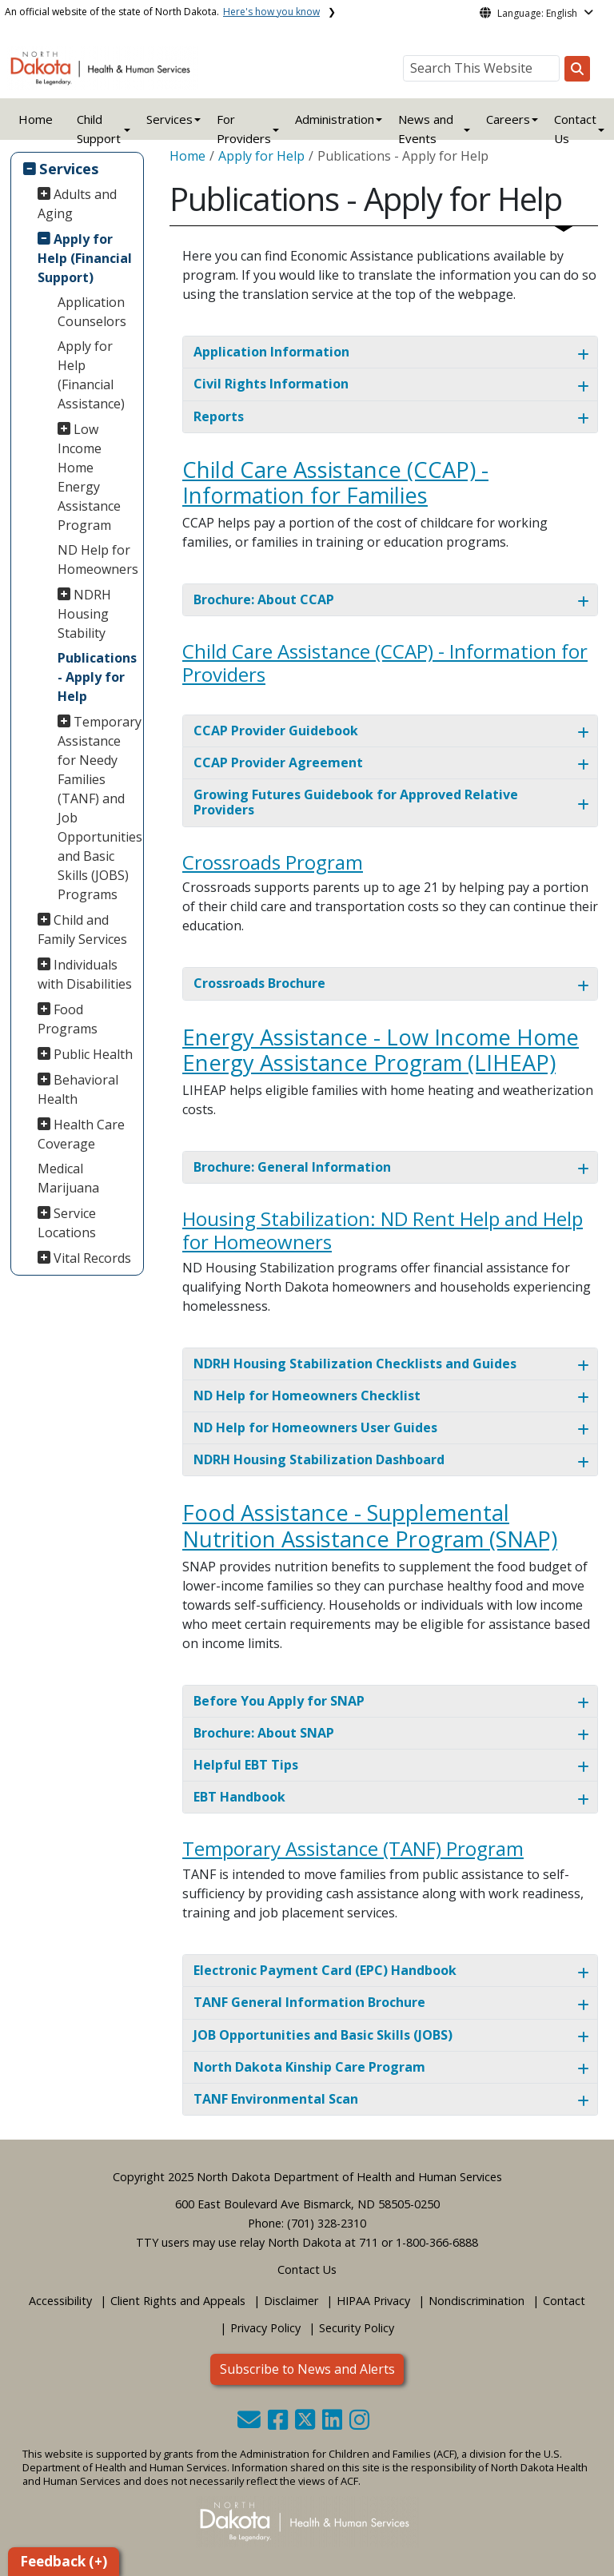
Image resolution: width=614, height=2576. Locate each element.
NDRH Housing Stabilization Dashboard (319, 1459)
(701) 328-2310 (326, 2223)
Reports (218, 416)
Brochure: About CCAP (263, 599)
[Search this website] (577, 69)
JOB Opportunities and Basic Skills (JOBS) (323, 2035)
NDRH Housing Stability (85, 614)
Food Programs (68, 1019)
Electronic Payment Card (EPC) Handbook (325, 1970)
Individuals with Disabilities (85, 974)
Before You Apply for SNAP (279, 1701)
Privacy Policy (265, 2327)
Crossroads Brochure (259, 983)
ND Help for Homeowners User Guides (315, 1427)
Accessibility (60, 2300)
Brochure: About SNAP (263, 1733)
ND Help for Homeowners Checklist (307, 1395)
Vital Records (92, 1258)
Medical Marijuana (68, 1178)
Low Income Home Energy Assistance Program (89, 477)
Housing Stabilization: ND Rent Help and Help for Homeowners (382, 1230)
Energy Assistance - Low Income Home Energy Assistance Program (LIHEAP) (380, 1050)
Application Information (271, 351)
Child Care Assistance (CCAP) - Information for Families (335, 483)
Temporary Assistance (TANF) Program (353, 1848)
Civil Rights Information (271, 383)
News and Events (425, 128)
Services (69, 168)
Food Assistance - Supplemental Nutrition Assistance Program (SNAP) (369, 1526)
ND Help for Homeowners (98, 559)
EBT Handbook (239, 1797)
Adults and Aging (78, 203)
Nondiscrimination (476, 2300)
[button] (250, 2423)
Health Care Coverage (82, 1134)
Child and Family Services (82, 929)
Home (35, 119)
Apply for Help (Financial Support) (85, 258)
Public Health (93, 1054)
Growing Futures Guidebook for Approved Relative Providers (355, 802)
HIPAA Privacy (373, 2300)
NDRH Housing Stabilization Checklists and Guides (354, 1363)
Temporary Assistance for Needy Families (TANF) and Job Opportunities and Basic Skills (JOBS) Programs (98, 808)
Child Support (99, 128)
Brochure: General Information (292, 1167)
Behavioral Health (78, 1089)
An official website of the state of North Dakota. (162, 11)
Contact (564, 2300)
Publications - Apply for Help (97, 677)
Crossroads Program (272, 862)
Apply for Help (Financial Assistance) (91, 374)
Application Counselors (92, 311)
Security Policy (356, 2327)
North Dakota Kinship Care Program (309, 2067)
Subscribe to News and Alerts (307, 2369)
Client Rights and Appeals (177, 2300)
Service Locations (67, 1222)
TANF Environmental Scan (275, 2099)
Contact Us (307, 2269)
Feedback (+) (63, 2561)
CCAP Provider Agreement (278, 762)
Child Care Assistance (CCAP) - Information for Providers (385, 662)
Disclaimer (291, 2300)
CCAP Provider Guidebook (275, 730)
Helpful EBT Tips (245, 1765)
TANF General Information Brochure (309, 2002)
